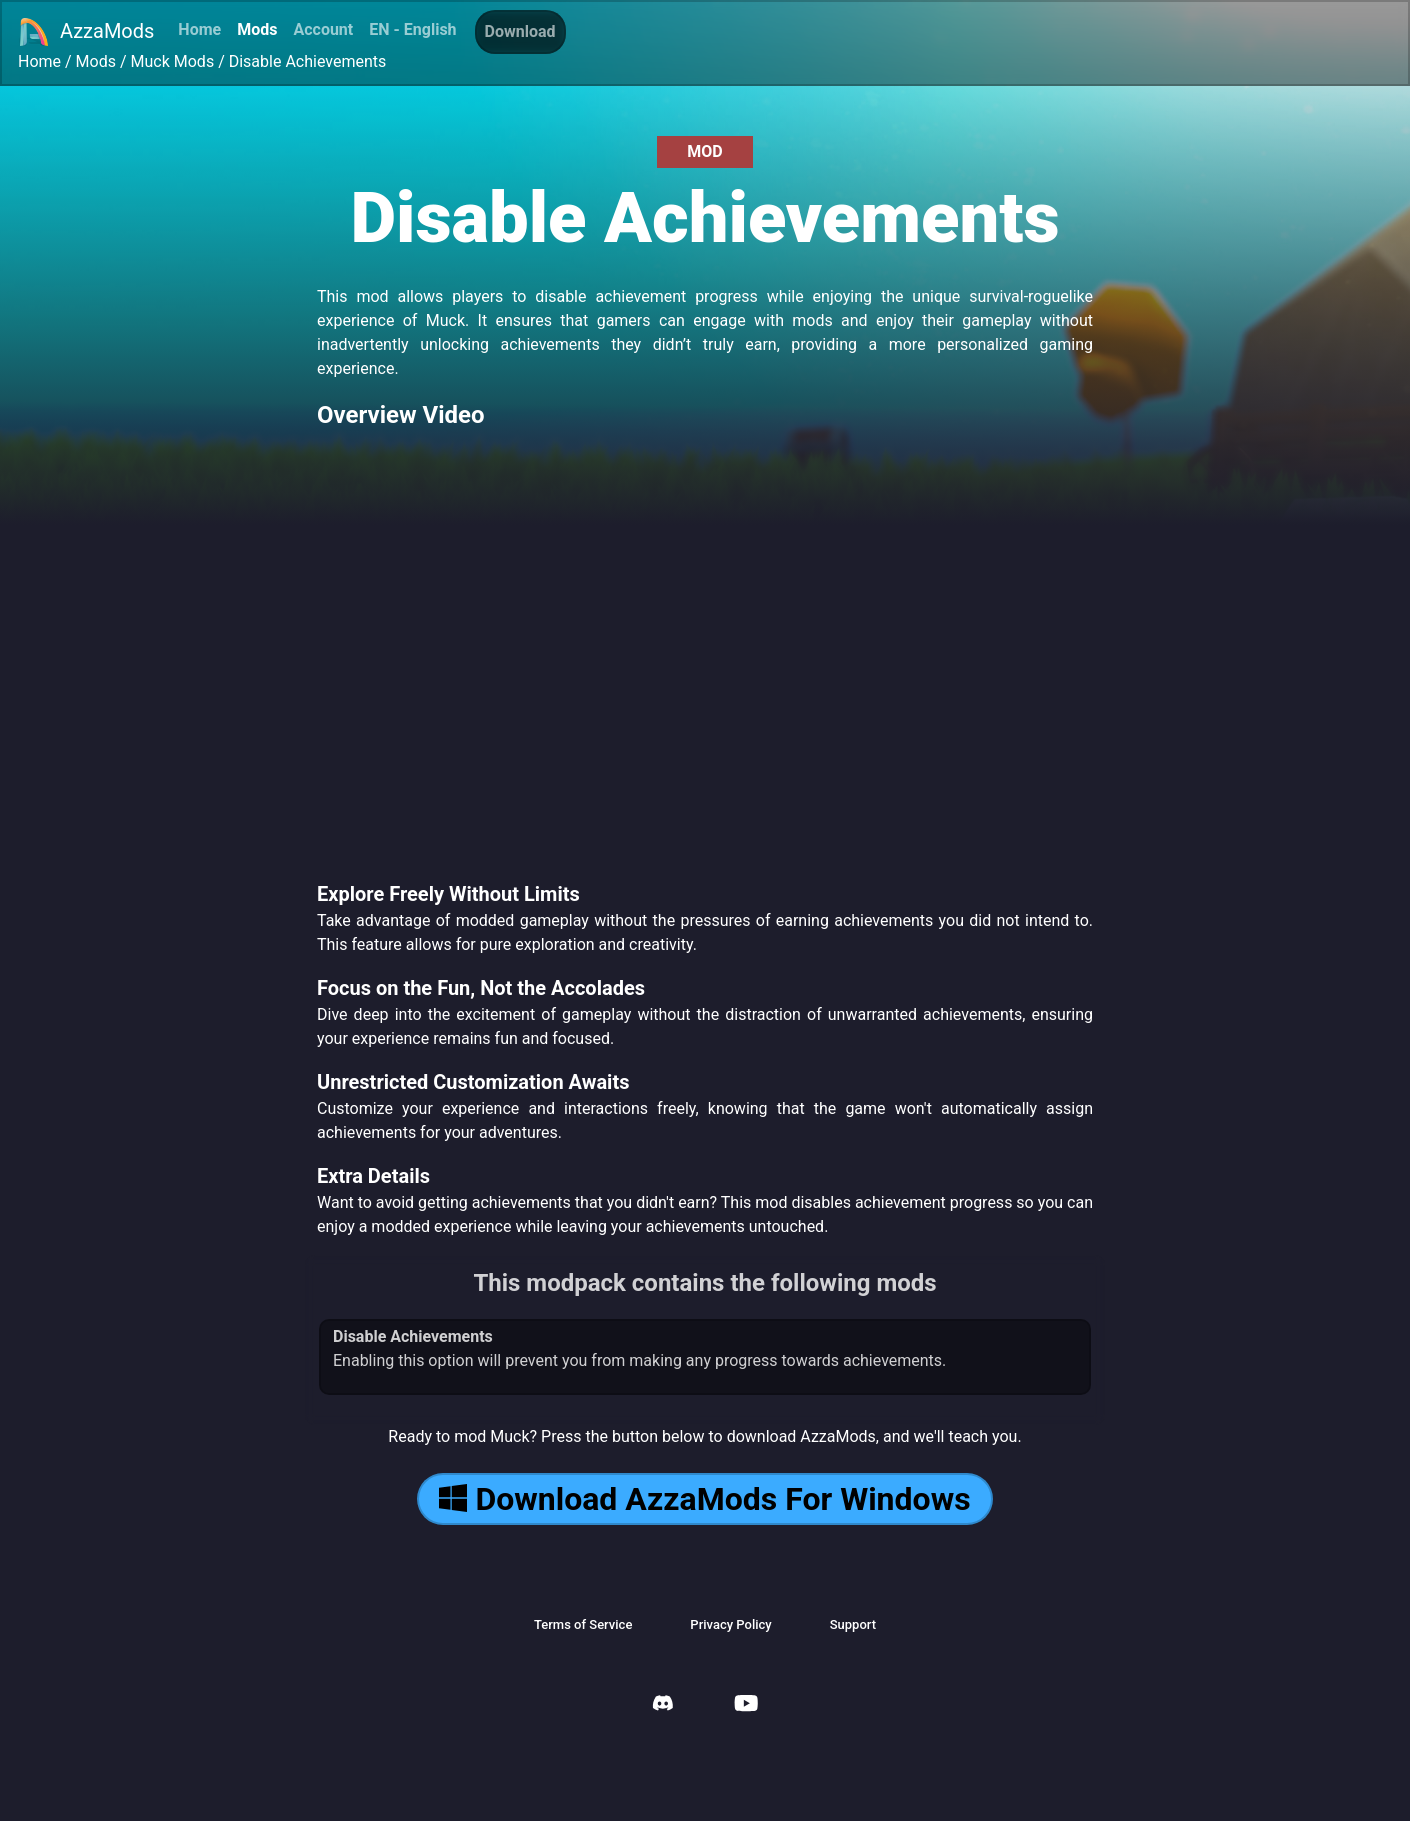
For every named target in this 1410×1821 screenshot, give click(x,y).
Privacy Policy (730, 1624)
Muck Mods (173, 61)
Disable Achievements (308, 61)
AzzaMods (86, 32)
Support (853, 1624)
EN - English (412, 29)
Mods (257, 29)
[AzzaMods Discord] (663, 1705)
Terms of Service (583, 1624)
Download (520, 31)
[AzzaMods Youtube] (746, 1705)
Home (199, 29)
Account (323, 29)
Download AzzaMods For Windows (704, 1499)
